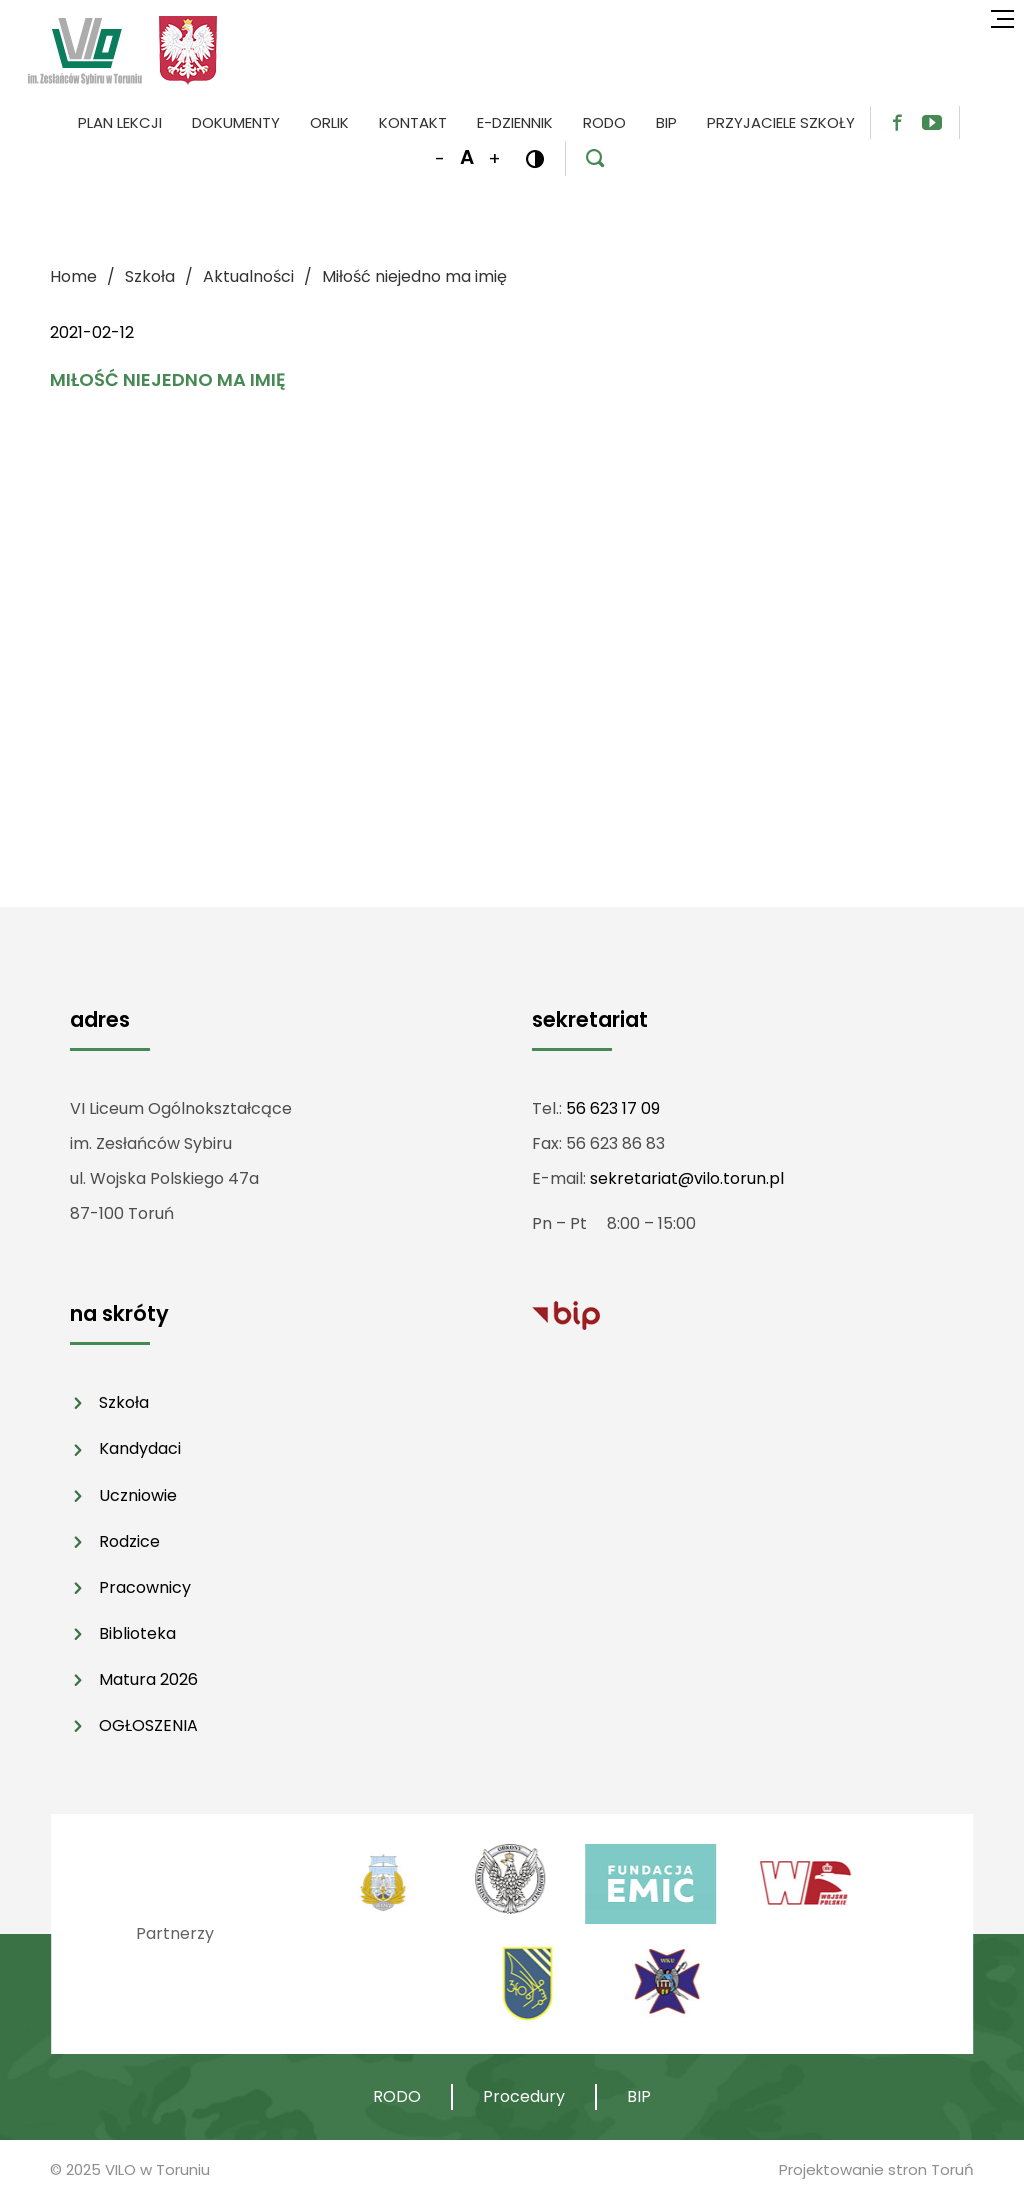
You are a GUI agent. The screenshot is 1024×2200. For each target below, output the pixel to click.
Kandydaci (140, 1448)
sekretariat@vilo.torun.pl (687, 1178)
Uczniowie (138, 1495)
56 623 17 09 (613, 1108)
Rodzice (129, 1541)
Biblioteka (137, 1633)
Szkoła (124, 1402)
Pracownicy (145, 1587)
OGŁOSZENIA (148, 1725)
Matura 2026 (148, 1679)
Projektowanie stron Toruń (876, 2169)
